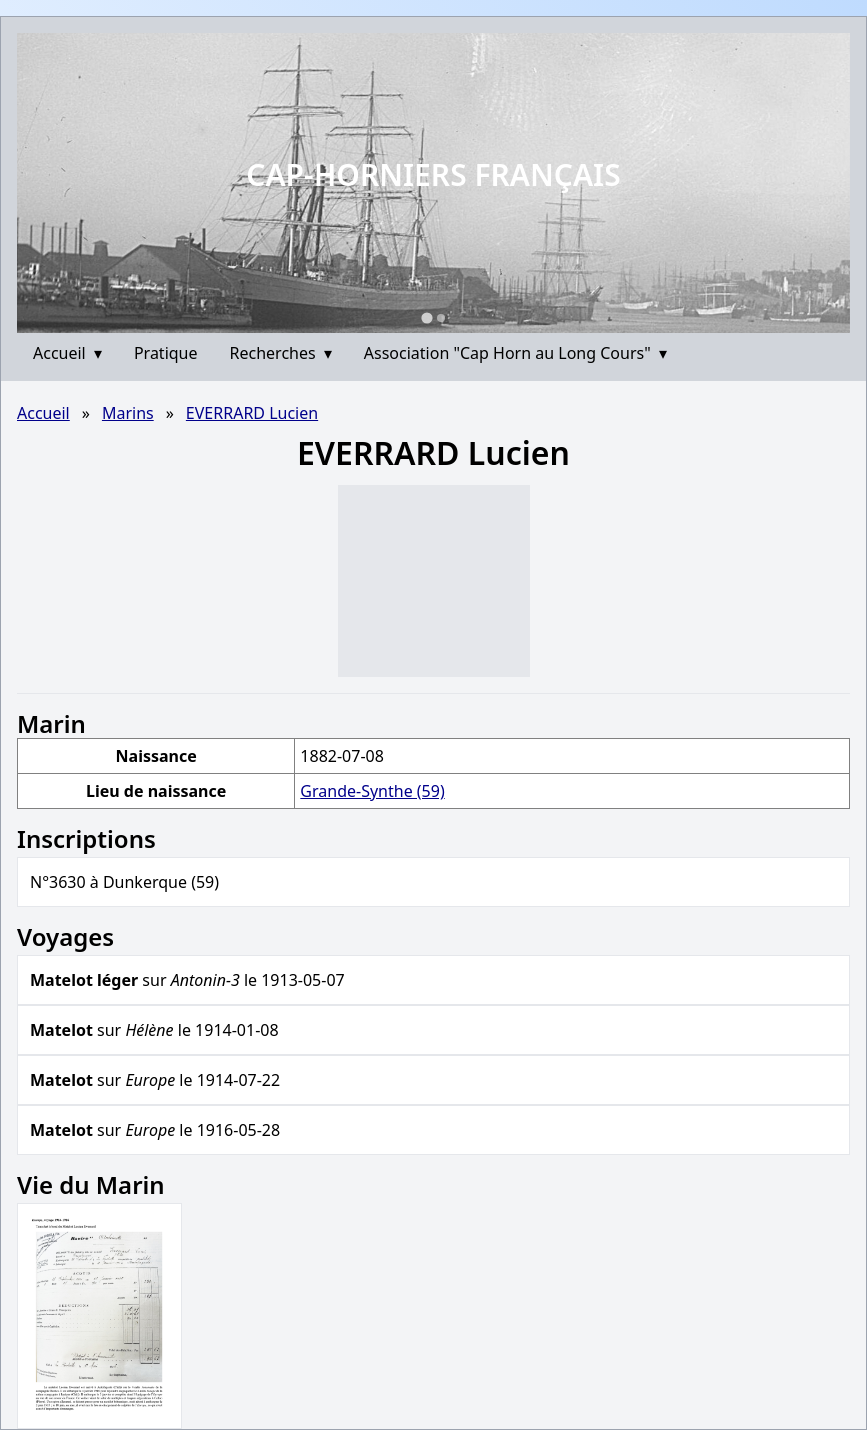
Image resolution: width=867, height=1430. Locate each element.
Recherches (281, 353)
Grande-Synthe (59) (372, 791)
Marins (128, 413)
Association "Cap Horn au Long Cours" (515, 353)
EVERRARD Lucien (252, 413)
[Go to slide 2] (441, 318)
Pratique (166, 353)
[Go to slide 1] (426, 317)
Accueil (67, 353)
